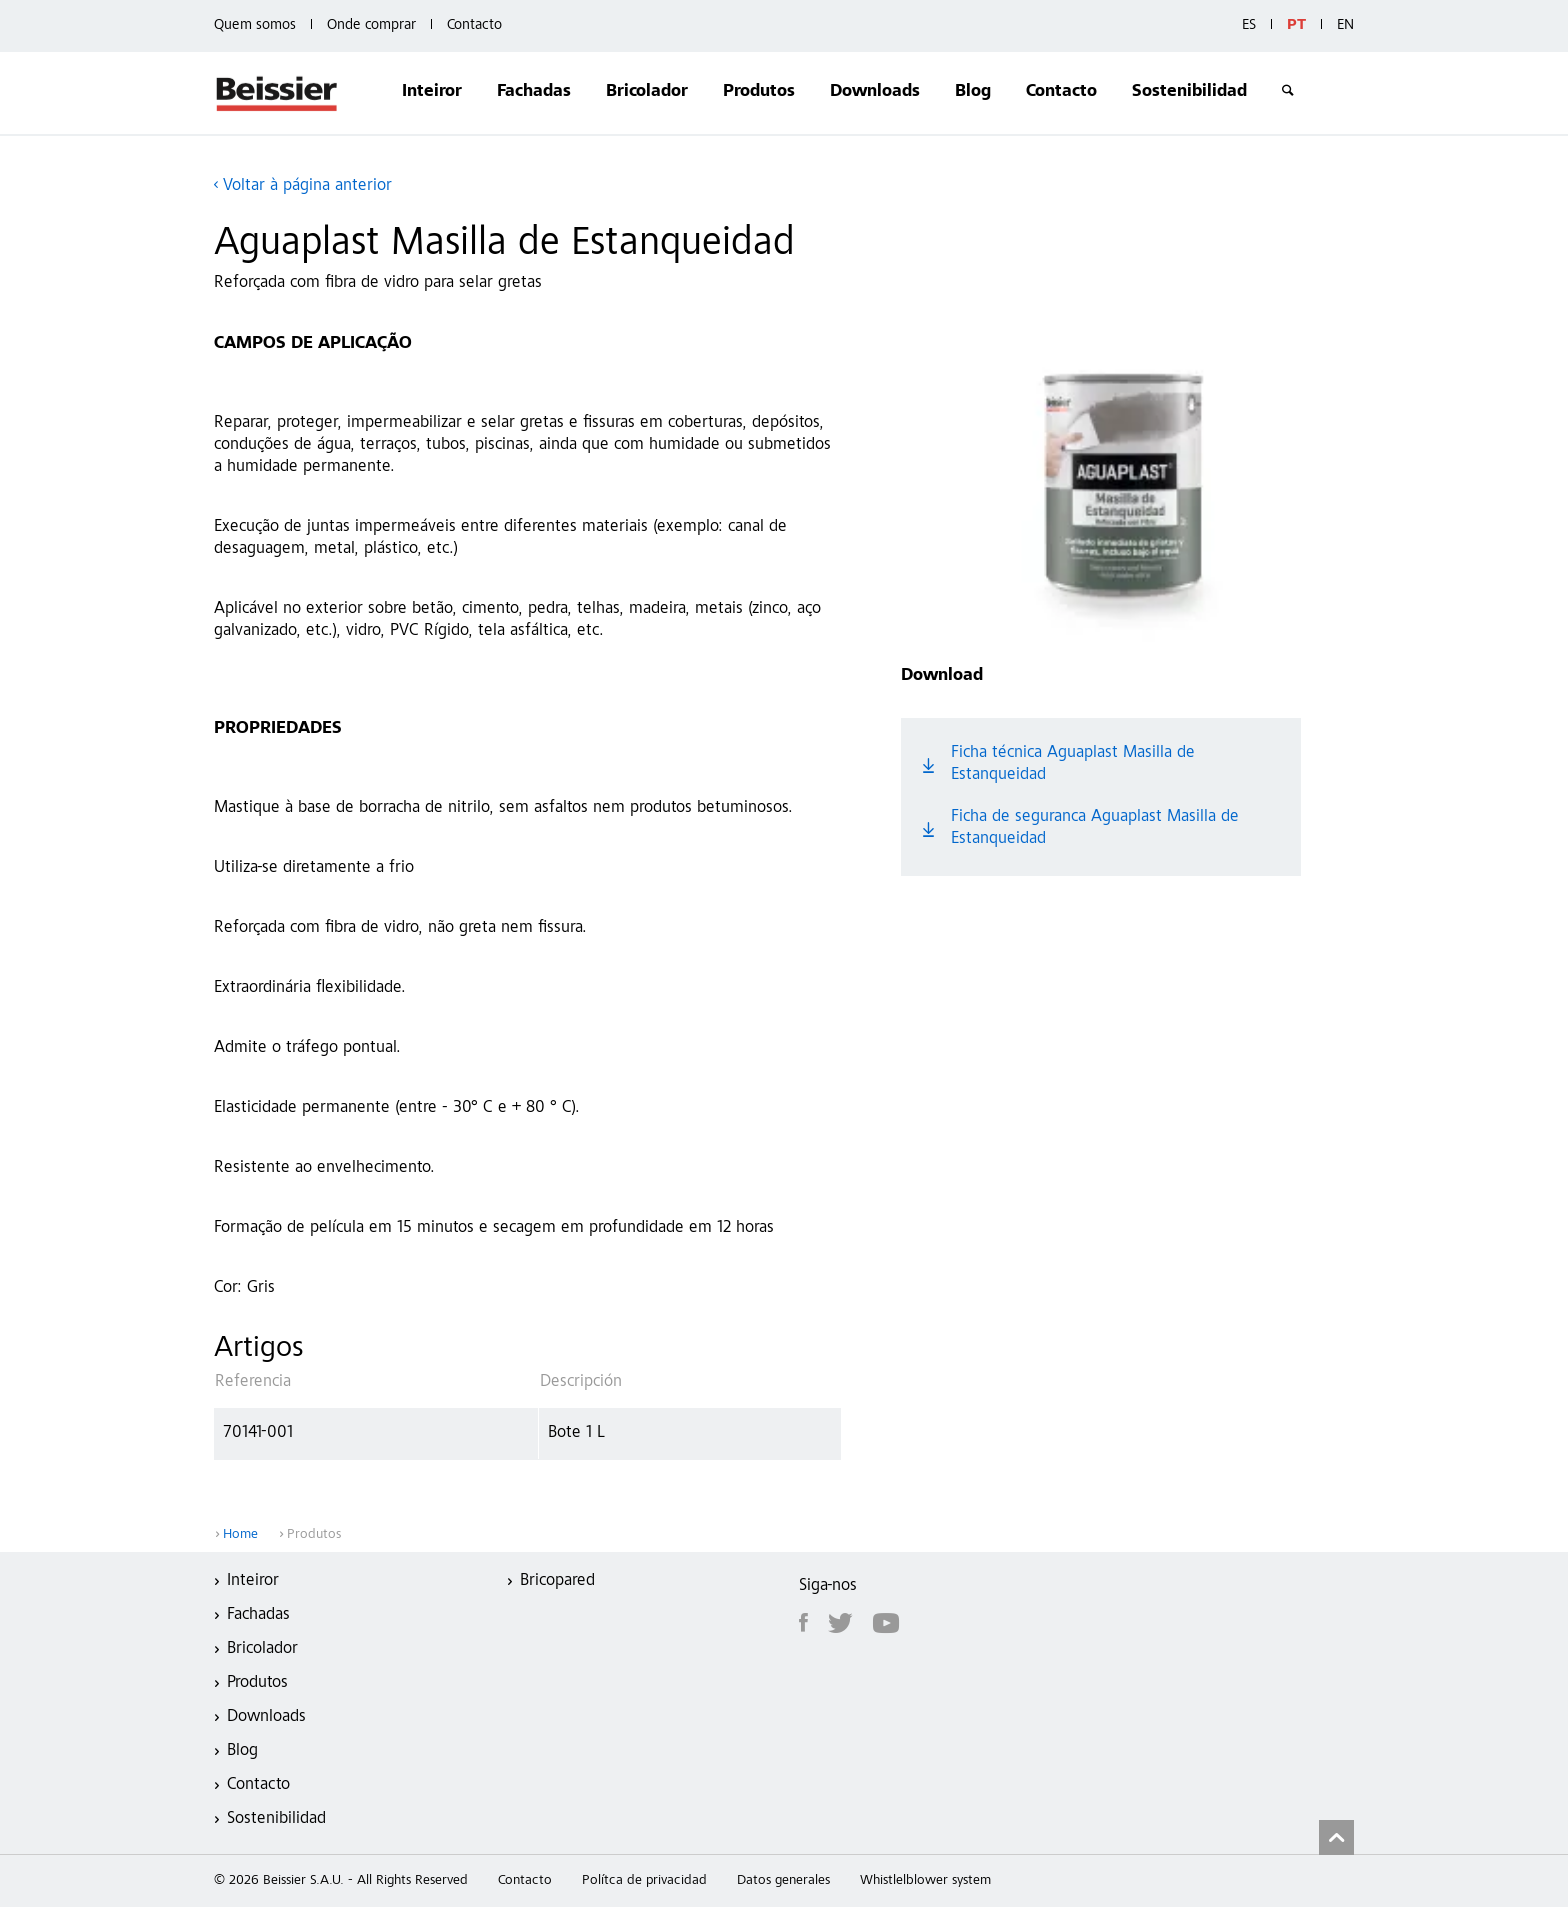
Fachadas (534, 92)
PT (1296, 25)
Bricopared (557, 1581)
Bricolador (647, 92)
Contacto (474, 25)
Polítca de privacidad (644, 1881)
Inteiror (432, 92)
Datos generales (783, 1881)
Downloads (875, 92)
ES (1249, 25)
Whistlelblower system (925, 1881)
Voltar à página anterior (307, 186)
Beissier (277, 93)
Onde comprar (371, 25)
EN (1345, 25)
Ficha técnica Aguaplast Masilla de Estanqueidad (1073, 764)
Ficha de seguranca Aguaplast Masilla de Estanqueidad (1095, 828)
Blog (973, 92)
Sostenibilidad (1189, 92)
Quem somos (255, 25)
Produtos (759, 92)
